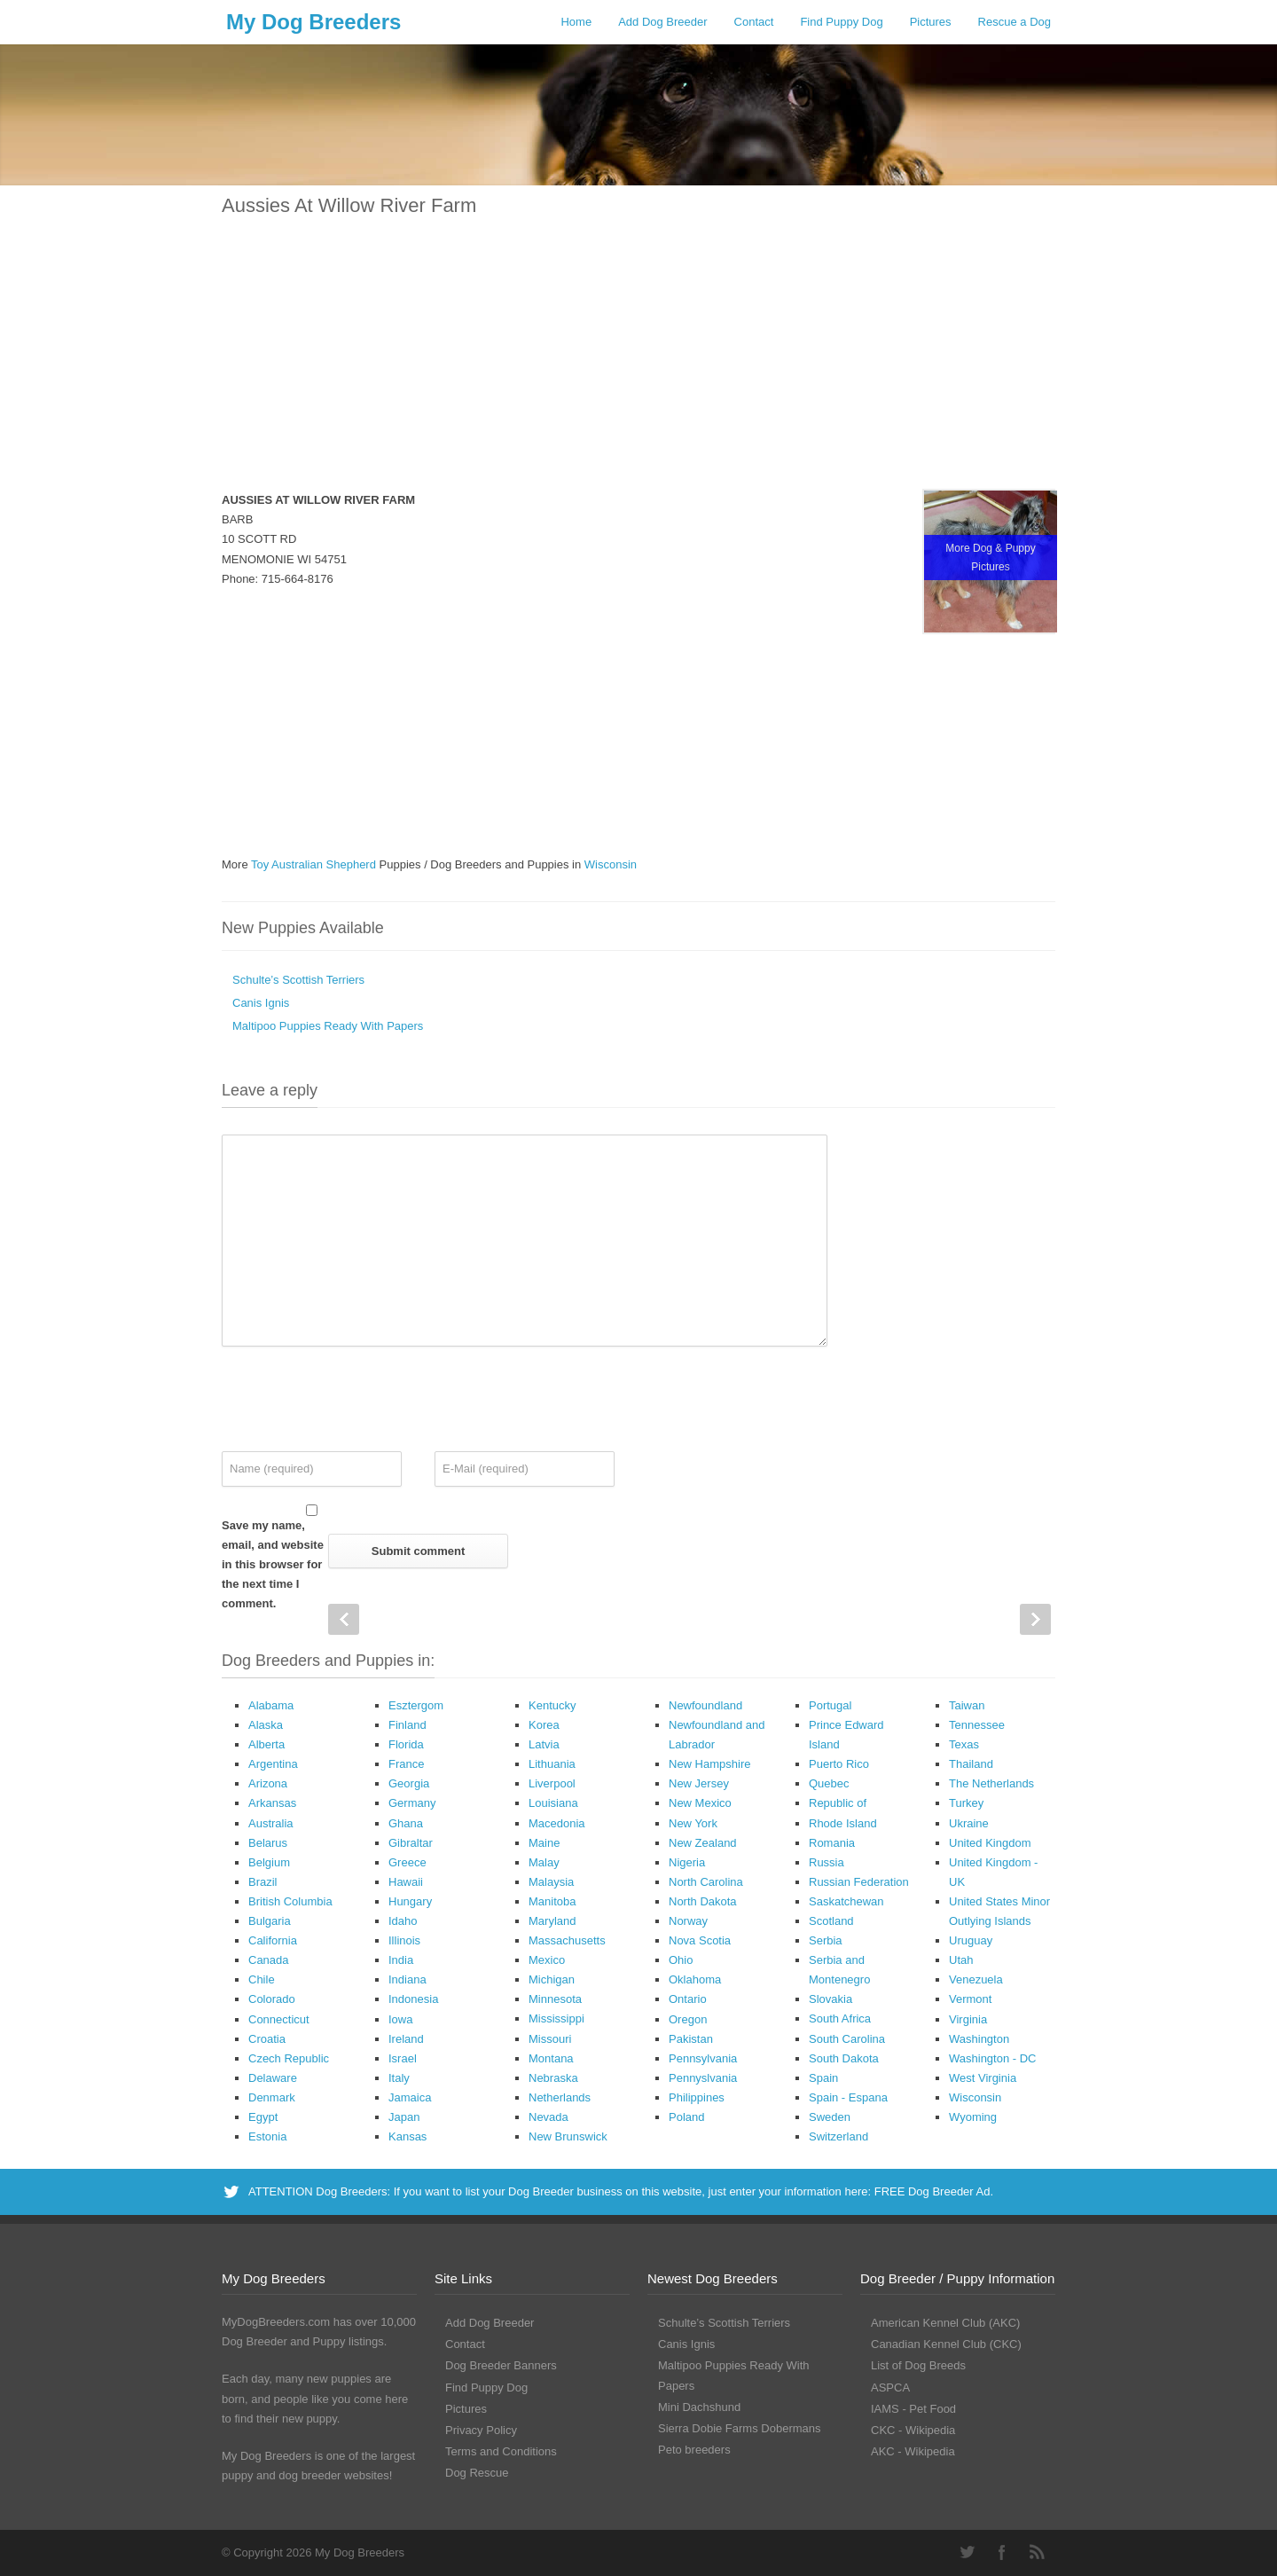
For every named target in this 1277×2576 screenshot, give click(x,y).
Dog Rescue (477, 2472)
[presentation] (356, 1398)
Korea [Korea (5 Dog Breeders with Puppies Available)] (544, 1725)
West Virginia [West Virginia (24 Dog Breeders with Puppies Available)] (982, 2078)
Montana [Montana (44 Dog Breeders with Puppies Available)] (551, 2058)
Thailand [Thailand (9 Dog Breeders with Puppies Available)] (971, 1764)
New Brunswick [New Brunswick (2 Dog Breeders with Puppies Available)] (568, 2136)
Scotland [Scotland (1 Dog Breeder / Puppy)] (831, 1921)
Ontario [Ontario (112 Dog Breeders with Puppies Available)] (688, 1999)
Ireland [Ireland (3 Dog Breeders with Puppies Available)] (406, 2039)
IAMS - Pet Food (913, 2408)
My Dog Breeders (313, 22)
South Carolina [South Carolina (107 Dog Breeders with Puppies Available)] (847, 2039)
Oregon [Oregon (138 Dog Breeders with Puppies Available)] (688, 2019)
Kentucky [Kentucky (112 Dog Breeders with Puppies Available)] (552, 1705)
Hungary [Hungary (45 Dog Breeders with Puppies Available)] (410, 1901)
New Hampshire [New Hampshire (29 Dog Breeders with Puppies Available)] (709, 1764)
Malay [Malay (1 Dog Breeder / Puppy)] (544, 1862)
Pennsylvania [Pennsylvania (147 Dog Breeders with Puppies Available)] (703, 2058)
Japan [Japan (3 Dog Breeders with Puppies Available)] (403, 2117)
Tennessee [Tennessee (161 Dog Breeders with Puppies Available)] (977, 1725)
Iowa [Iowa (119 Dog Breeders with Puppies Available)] (400, 2019)
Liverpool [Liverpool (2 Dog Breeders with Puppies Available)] (552, 1783)
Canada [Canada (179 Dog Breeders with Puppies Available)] (268, 1960)
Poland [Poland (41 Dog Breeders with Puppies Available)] (686, 2117)
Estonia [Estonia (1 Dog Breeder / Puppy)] (267, 2136)
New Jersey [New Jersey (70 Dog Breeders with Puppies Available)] (699, 1783)
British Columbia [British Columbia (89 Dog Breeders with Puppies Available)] (290, 1901)
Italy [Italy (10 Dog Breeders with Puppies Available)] (399, 2078)
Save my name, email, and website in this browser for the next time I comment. (273, 1564)
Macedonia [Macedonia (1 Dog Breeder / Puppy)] (557, 1823)
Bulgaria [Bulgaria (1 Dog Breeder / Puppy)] (269, 1921)
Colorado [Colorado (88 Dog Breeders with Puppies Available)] (271, 1999)
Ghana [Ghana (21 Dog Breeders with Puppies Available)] (405, 1823)
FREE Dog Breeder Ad (932, 2191)
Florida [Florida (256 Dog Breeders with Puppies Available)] (406, 1744)
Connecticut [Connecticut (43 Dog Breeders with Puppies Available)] (278, 2019)
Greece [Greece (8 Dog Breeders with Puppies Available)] (407, 1862)
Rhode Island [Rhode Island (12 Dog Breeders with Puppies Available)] (843, 1823)
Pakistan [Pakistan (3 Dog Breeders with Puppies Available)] (691, 2039)
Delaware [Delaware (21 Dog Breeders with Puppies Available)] (272, 2078)
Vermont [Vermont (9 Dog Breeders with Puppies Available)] (970, 1999)
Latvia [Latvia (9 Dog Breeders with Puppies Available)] (544, 1744)
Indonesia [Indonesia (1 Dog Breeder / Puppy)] (413, 1999)
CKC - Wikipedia (913, 2430)
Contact (754, 21)
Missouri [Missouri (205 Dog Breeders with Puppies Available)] (550, 2039)
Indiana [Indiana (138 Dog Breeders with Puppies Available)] (407, 1979)
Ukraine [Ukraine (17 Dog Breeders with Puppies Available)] (969, 1823)
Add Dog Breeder (662, 21)
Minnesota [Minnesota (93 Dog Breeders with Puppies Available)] (555, 1999)
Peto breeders (694, 2449)
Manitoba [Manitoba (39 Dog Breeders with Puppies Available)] (552, 1901)
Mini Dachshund (699, 2407)
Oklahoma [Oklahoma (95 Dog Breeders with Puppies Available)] (695, 1979)
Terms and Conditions (501, 2451)
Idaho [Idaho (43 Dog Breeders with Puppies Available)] (403, 1921)
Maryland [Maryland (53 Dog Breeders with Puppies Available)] (552, 1921)
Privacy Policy (481, 2430)
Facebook (1002, 2552)
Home (575, 21)
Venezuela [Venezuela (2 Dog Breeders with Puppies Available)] (976, 1979)
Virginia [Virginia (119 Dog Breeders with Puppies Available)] (968, 2019)
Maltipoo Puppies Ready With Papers (327, 1026)
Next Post (1035, 1619)
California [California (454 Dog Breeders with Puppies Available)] (272, 1940)
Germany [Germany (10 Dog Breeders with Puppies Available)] (411, 1803)
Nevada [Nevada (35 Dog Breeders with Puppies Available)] (548, 2117)
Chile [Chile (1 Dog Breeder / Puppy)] (261, 1979)
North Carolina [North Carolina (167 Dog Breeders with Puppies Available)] (706, 1882)
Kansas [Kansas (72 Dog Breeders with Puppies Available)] (407, 2136)
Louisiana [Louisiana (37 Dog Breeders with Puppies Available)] (553, 1803)
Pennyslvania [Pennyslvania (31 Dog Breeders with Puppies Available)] (703, 2078)
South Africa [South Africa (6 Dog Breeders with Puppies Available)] (840, 2018)
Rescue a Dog (1014, 21)
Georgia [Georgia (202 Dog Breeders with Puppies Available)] (408, 1783)
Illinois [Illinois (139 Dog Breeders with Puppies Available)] (404, 1940)
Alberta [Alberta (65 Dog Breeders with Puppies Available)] (266, 1744)
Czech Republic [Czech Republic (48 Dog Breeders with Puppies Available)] (288, 2058)
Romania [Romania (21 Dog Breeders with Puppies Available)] (832, 1843)
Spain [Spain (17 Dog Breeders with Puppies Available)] (823, 2078)
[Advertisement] (638, 364)
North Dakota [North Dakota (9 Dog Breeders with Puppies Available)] (703, 1901)
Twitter (966, 2552)
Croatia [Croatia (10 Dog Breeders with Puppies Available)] (267, 2039)
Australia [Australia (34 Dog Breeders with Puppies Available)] (271, 1823)
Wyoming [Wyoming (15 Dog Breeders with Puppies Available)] (973, 2117)
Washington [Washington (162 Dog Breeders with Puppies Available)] (979, 2039)
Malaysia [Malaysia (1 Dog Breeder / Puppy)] (551, 1882)
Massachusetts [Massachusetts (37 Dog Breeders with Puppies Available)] (567, 1940)
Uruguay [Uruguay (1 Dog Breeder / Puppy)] (970, 1940)
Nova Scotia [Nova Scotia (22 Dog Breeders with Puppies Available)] (700, 1940)
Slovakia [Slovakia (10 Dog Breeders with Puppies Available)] (830, 1999)
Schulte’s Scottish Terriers (298, 979)
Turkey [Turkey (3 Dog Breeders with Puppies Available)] (966, 1803)
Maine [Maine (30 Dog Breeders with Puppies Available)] (544, 1843)
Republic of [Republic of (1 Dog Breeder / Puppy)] (837, 1803)
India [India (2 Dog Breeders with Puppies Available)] (400, 1960)
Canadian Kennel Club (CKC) (946, 2344)
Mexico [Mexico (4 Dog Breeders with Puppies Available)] (547, 1960)
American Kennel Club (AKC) (945, 2322)
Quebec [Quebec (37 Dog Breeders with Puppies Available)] (829, 1783)
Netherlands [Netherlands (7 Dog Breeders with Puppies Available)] (560, 2097)
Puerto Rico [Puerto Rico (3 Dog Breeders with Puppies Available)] (839, 1764)
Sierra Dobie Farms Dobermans (739, 2428)
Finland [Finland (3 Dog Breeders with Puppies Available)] (407, 1725)
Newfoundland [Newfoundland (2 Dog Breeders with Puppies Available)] (705, 1705)
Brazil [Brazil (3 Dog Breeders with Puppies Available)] (263, 1882)
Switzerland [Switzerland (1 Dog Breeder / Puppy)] (838, 2136)
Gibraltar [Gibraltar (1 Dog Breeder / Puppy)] (410, 1843)
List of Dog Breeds (918, 2365)
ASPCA (890, 2387)
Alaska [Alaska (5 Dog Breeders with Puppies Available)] (265, 1725)
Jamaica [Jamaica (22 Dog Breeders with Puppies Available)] (409, 2097)
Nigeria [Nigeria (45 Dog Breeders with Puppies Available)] (687, 1862)
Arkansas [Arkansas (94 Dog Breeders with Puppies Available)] (272, 1803)
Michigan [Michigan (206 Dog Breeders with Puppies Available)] (552, 1979)
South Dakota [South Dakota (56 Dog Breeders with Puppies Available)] (844, 2058)
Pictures (931, 21)
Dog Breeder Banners (501, 2365)
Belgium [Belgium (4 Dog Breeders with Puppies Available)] (269, 1862)
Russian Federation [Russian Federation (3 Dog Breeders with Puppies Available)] (859, 1882)
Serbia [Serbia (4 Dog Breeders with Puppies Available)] (825, 1940)
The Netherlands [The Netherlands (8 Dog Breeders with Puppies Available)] (991, 1783)
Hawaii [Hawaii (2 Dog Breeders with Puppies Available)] (405, 1882)
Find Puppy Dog (841, 21)
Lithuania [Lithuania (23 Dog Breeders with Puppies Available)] (552, 1764)
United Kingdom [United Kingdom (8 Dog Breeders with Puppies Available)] (990, 1843)
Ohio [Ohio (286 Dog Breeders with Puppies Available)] (681, 1960)
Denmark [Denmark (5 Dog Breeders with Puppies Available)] (271, 2097)
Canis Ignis (260, 1002)
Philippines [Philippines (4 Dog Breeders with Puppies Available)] (697, 2097)
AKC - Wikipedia (913, 2451)
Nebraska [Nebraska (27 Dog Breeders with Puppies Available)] (553, 2078)
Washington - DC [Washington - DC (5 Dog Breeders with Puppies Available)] (993, 2058)
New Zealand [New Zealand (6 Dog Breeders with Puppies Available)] (703, 1843)
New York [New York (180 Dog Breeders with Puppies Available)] (693, 1823)
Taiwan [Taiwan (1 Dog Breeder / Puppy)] (966, 1705)
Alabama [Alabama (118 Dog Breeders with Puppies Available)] (271, 1705)
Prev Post (343, 1619)
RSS (1037, 2552)
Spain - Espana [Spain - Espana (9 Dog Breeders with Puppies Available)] (848, 2097)
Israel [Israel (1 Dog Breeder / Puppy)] (402, 2058)
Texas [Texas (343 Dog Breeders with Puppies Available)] (964, 1744)
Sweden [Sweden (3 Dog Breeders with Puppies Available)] (829, 2117)
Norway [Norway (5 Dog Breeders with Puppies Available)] (688, 1921)
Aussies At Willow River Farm (349, 205)
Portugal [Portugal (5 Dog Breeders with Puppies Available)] (830, 1705)
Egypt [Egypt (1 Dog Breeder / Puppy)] (263, 2117)
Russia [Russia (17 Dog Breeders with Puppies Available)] (826, 1862)
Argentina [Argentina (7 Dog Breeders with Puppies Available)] (273, 1764)
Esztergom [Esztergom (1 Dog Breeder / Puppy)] (415, 1705)
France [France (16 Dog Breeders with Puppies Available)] (406, 1764)
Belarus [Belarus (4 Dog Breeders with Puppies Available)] (267, 1843)
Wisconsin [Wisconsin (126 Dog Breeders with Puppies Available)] (975, 2097)
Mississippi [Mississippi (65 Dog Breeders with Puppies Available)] (556, 2018)
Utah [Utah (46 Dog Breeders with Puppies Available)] (961, 1960)
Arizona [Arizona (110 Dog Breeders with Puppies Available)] (267, 1783)
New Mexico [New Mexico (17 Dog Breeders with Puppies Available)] (700, 1803)
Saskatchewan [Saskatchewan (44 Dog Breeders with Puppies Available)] (846, 1901)
